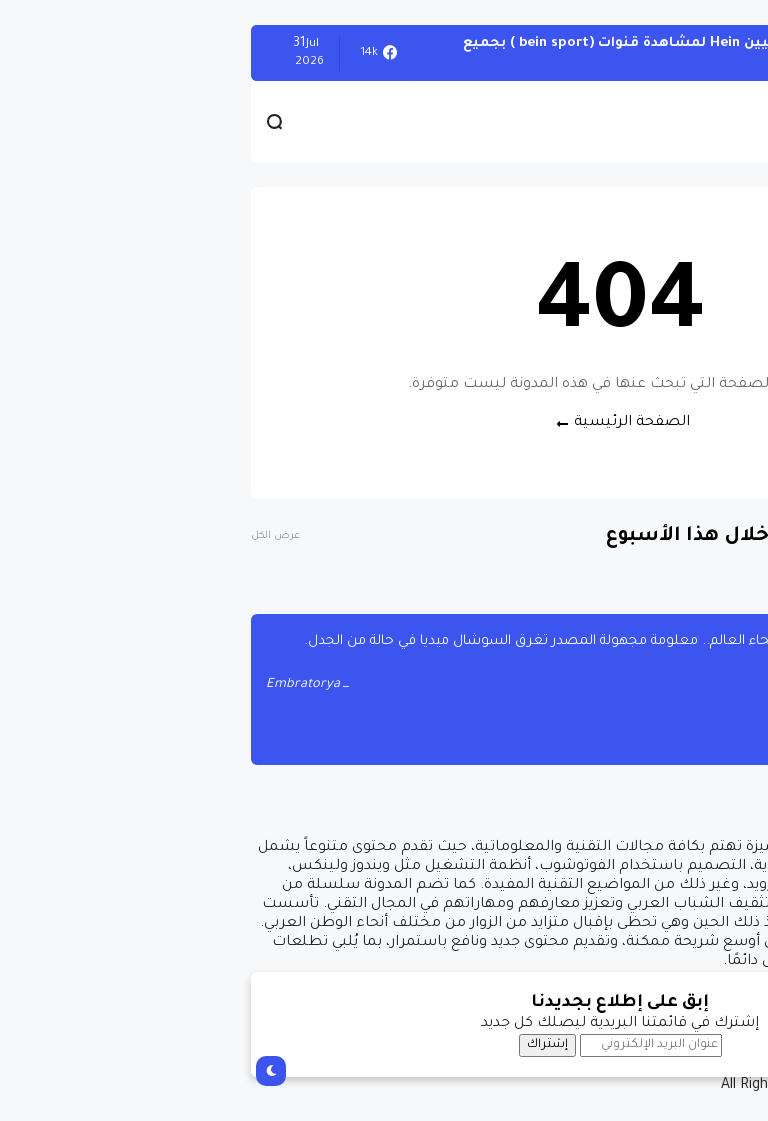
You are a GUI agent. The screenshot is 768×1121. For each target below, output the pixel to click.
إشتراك (311, 1045)
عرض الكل (39, 536)
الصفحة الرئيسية (396, 423)
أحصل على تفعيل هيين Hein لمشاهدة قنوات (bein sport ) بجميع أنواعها (447, 52)
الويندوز (717, 52)
